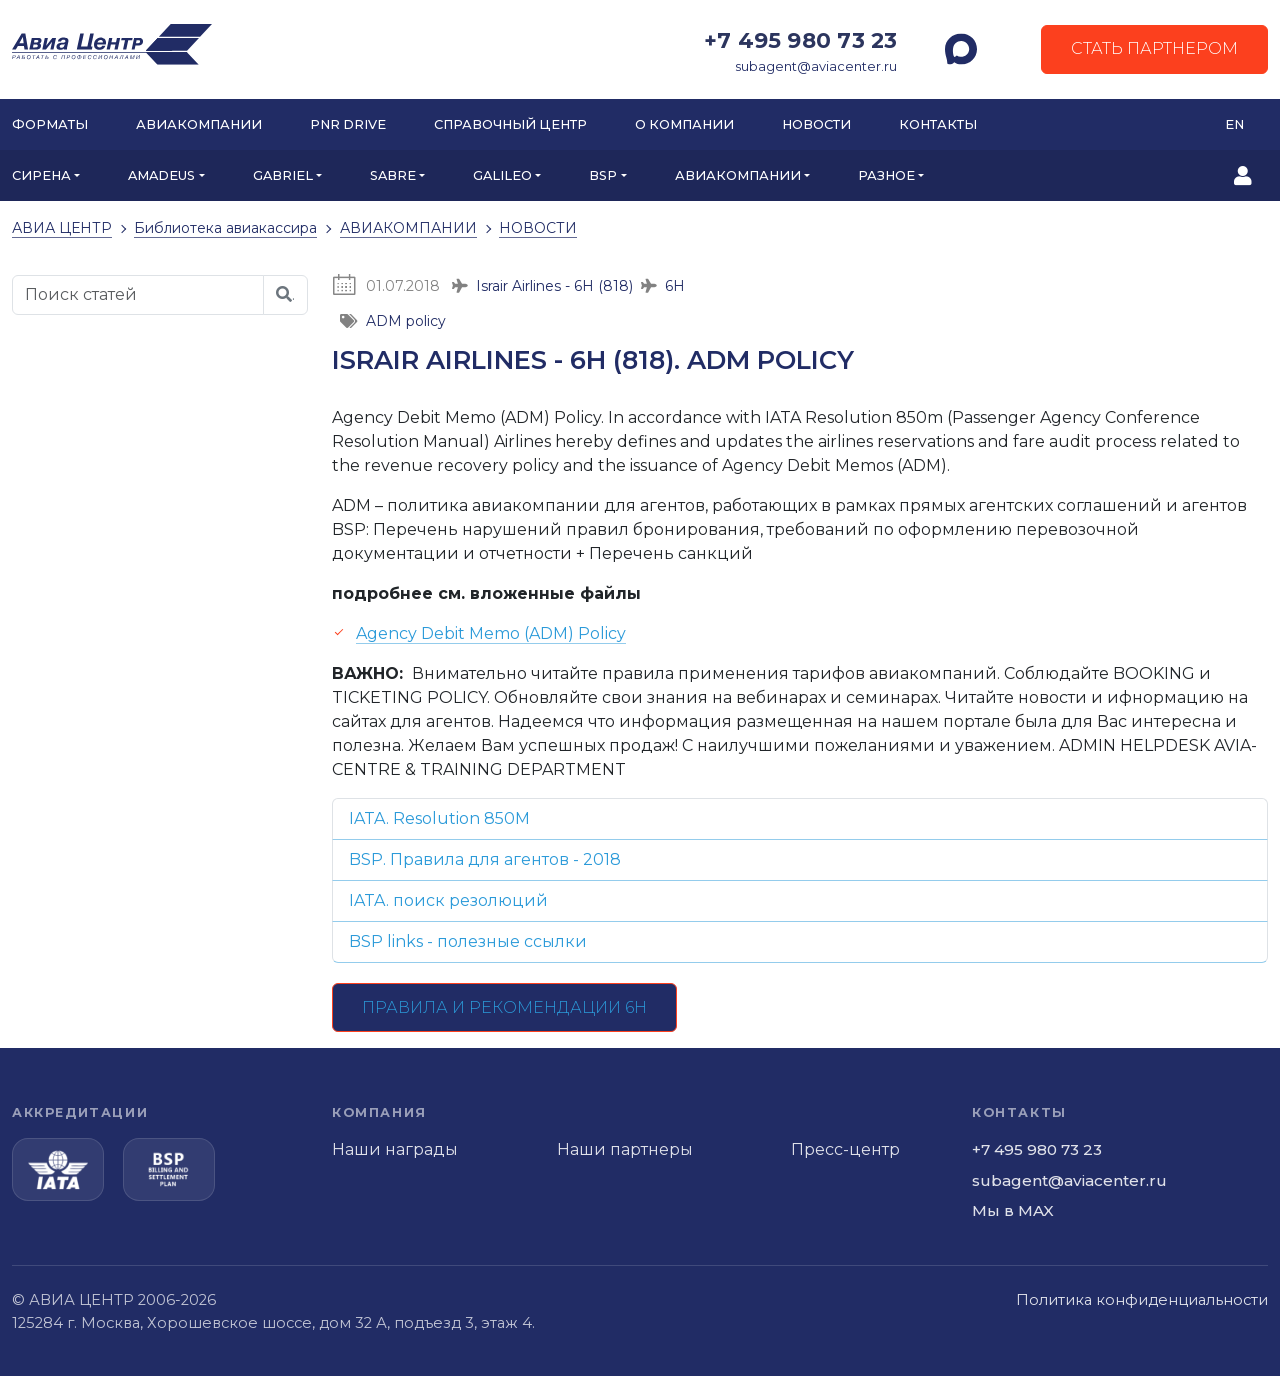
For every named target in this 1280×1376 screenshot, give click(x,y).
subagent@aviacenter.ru (816, 66)
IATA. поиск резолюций (448, 900)
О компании (684, 124)
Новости (816, 124)
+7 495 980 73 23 (800, 40)
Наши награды (395, 1149)
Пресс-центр (845, 1149)
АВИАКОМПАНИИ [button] (738, 175)
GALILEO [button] (502, 175)
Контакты (938, 124)
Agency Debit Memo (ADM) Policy (491, 633)
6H (675, 286)
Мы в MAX (1013, 1210)
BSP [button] (603, 175)
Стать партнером (1154, 48)
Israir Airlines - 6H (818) (554, 286)
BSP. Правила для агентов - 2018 (485, 859)
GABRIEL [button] (283, 175)
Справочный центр (510, 124)
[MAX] (961, 49)
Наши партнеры (625, 1149)
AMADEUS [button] (161, 175)
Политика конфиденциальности (1142, 1300)
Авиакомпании (199, 124)
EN (1234, 124)
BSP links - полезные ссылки (468, 941)
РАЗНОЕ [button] (886, 175)
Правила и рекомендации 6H (504, 1007)
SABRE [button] (393, 175)
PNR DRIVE (348, 124)
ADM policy (406, 321)
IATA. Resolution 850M (439, 818)
